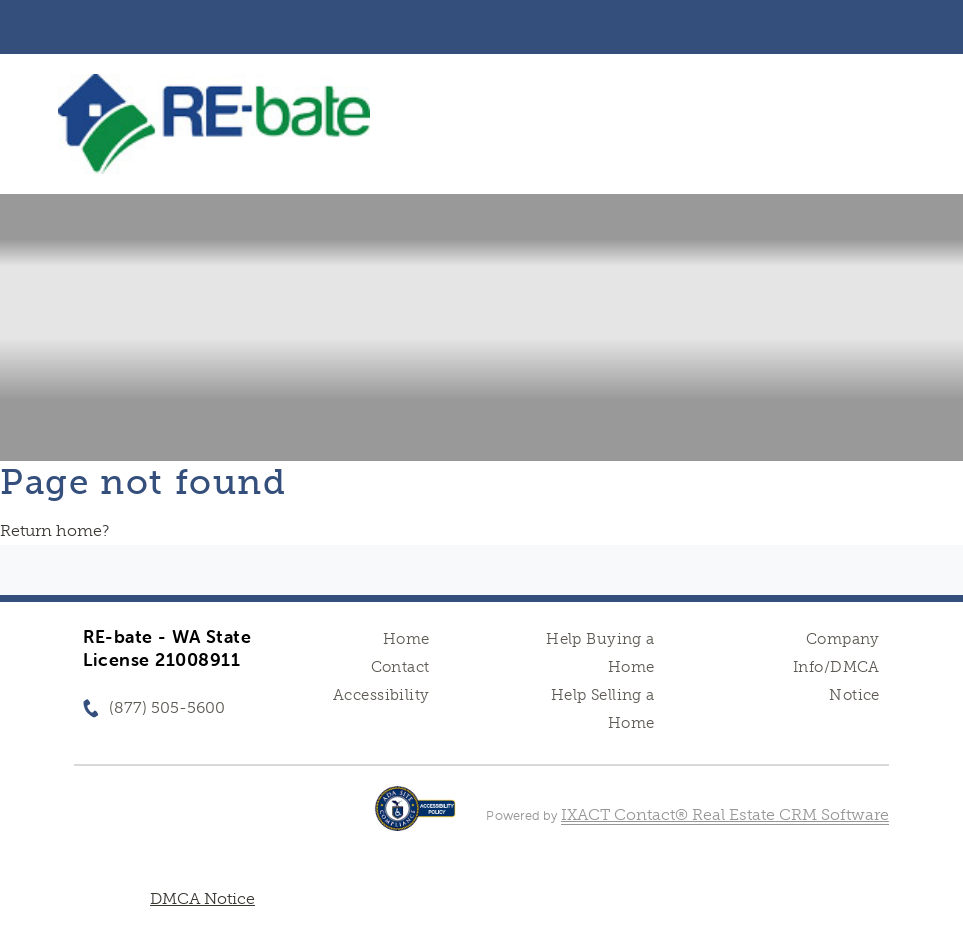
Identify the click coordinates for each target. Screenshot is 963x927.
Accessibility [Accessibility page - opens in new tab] (381, 695)
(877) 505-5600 (167, 707)
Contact (400, 667)
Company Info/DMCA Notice (836, 667)
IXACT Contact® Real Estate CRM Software (725, 814)
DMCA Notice (202, 898)
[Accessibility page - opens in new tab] (415, 818)
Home (406, 639)
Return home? (54, 530)
